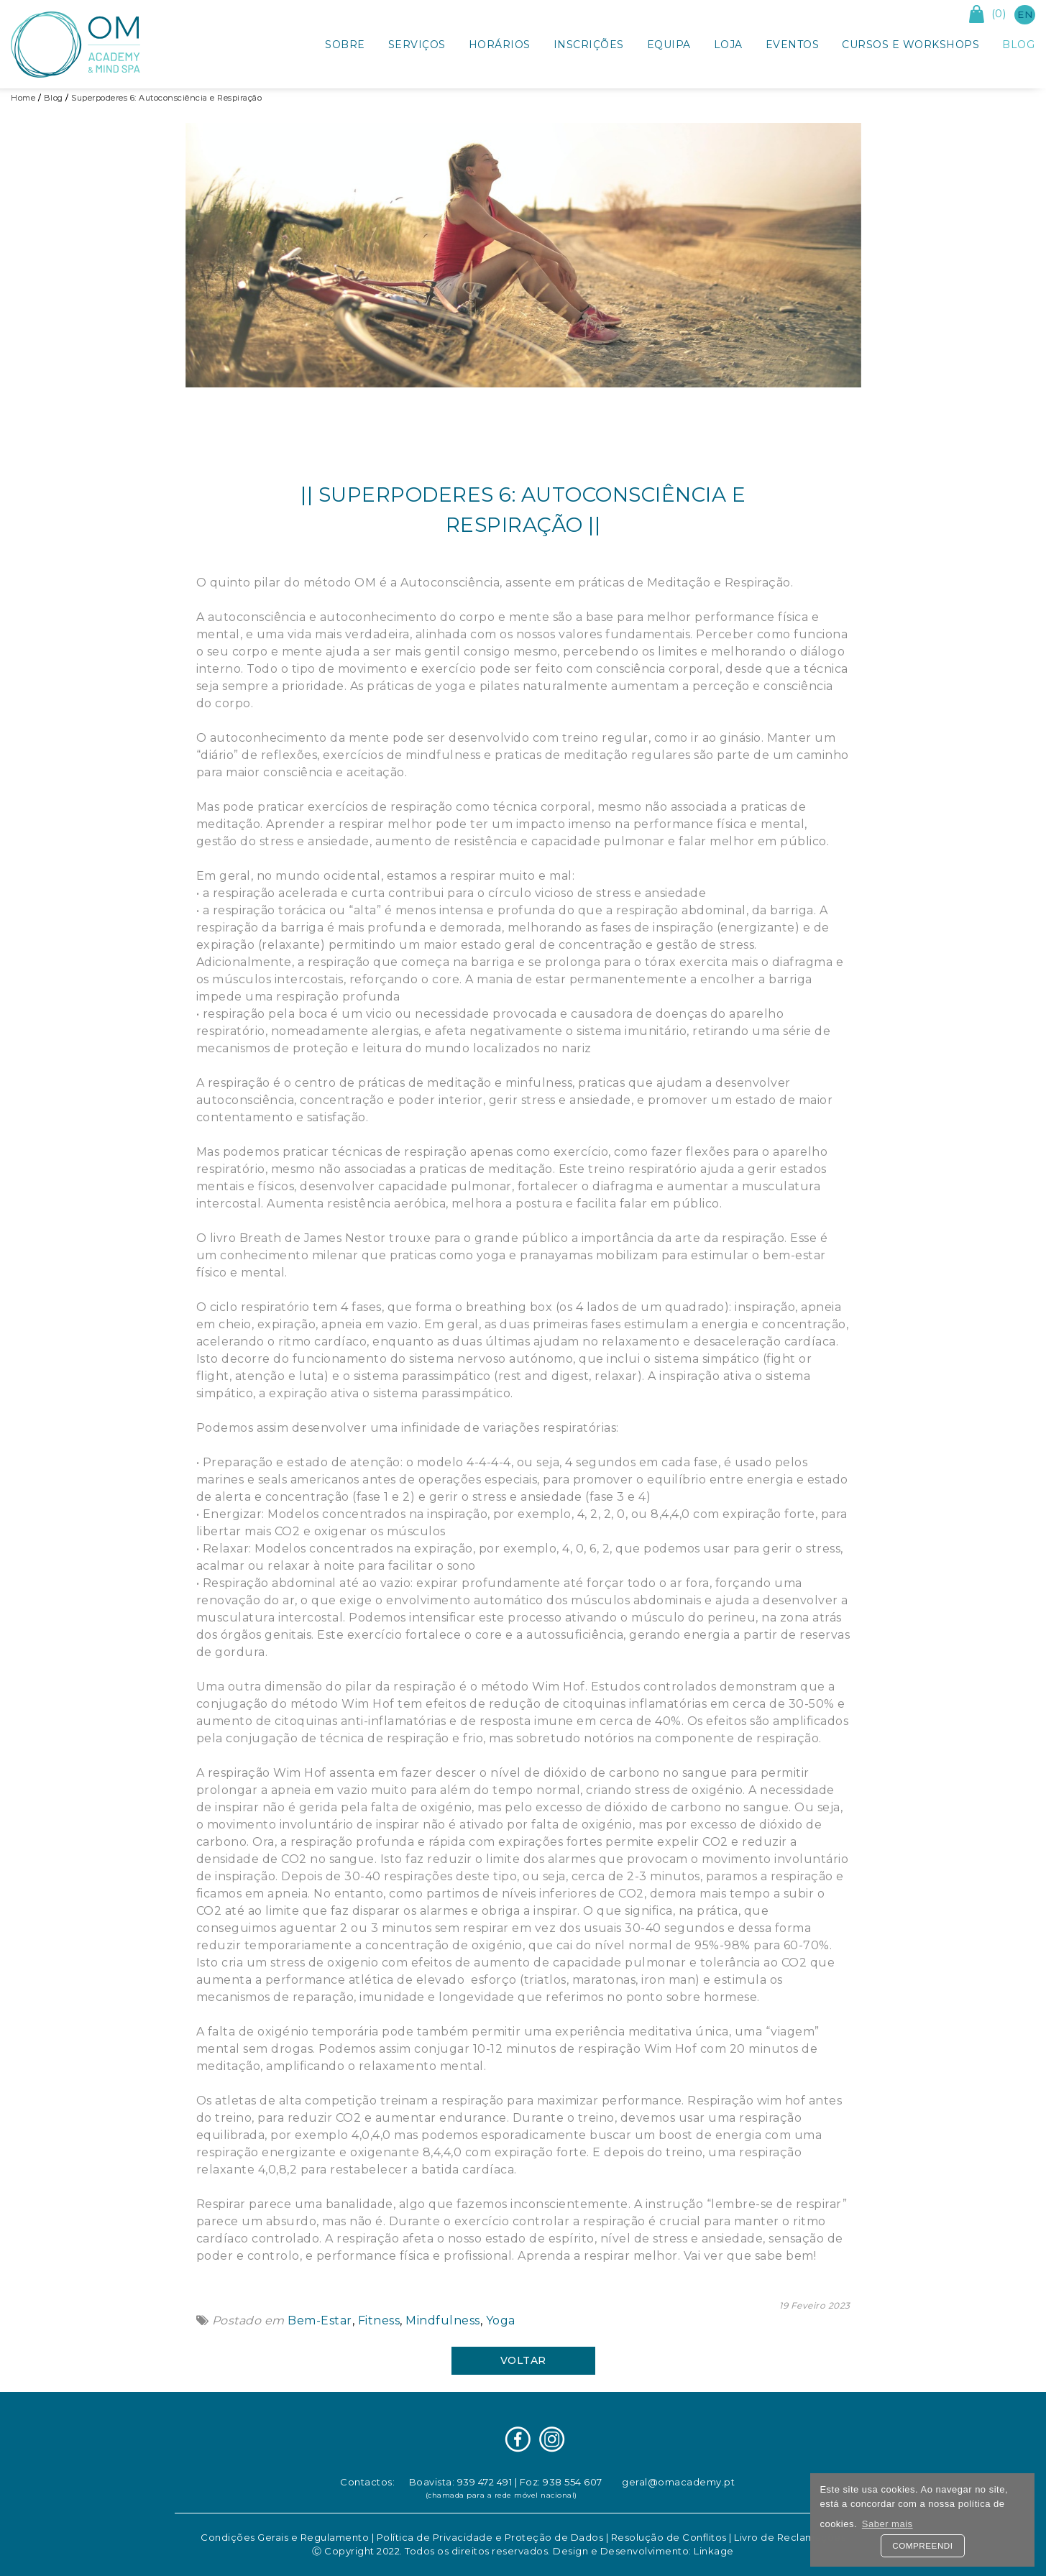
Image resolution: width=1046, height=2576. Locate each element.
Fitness (377, 2320)
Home (23, 98)
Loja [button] (728, 44)
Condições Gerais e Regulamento (285, 2537)
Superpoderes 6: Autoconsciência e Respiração (166, 98)
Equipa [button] (669, 44)
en (1024, 14)
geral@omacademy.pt (678, 2482)
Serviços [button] (417, 44)
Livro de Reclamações (789, 2537)
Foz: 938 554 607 (561, 2482)
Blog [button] (1018, 44)
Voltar (523, 2360)
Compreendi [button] (922, 2545)
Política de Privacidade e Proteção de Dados (490, 2537)
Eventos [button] (793, 44)
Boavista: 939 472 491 (461, 2482)
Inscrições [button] (589, 44)
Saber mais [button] (887, 2523)
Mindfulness (441, 2320)
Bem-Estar (318, 2320)
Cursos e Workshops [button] (910, 44)
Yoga (498, 2320)
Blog (53, 98)
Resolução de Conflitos (669, 2537)
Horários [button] (500, 44)
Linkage (714, 2551)
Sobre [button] (345, 44)
